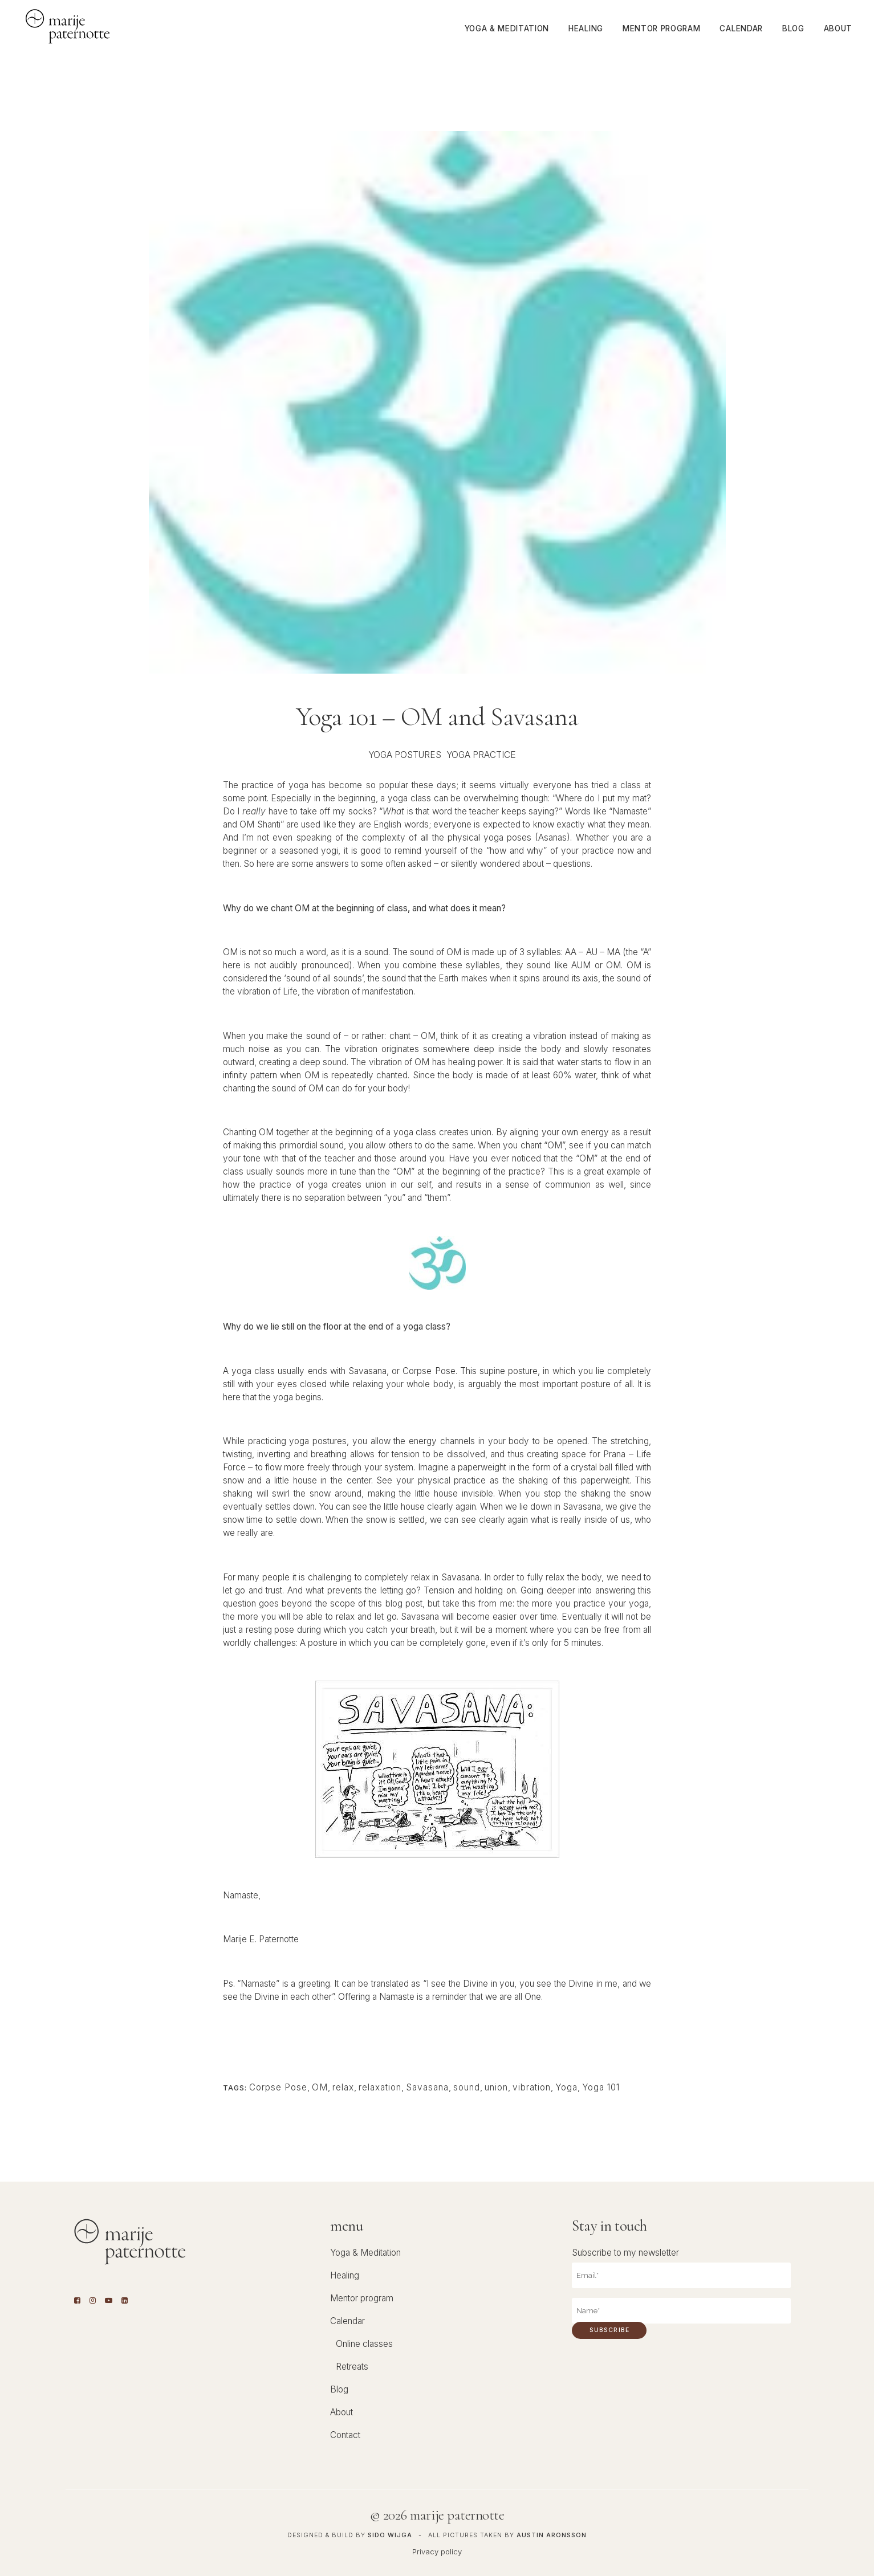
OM (320, 2087)
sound (466, 2087)
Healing (344, 2275)
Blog (339, 2389)
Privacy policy (437, 2551)
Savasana (427, 2087)
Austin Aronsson (552, 2535)
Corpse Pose (278, 2087)
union (496, 2087)
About (341, 2412)
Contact (345, 2435)
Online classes (364, 2343)
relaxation (380, 2087)
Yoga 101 (601, 2087)
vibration (532, 2087)
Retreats (352, 2366)
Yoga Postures (404, 754)
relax (343, 2087)
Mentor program (361, 2298)
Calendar (347, 2321)
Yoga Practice (481, 754)
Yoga (566, 2087)
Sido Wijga (390, 2535)
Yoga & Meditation (365, 2252)
